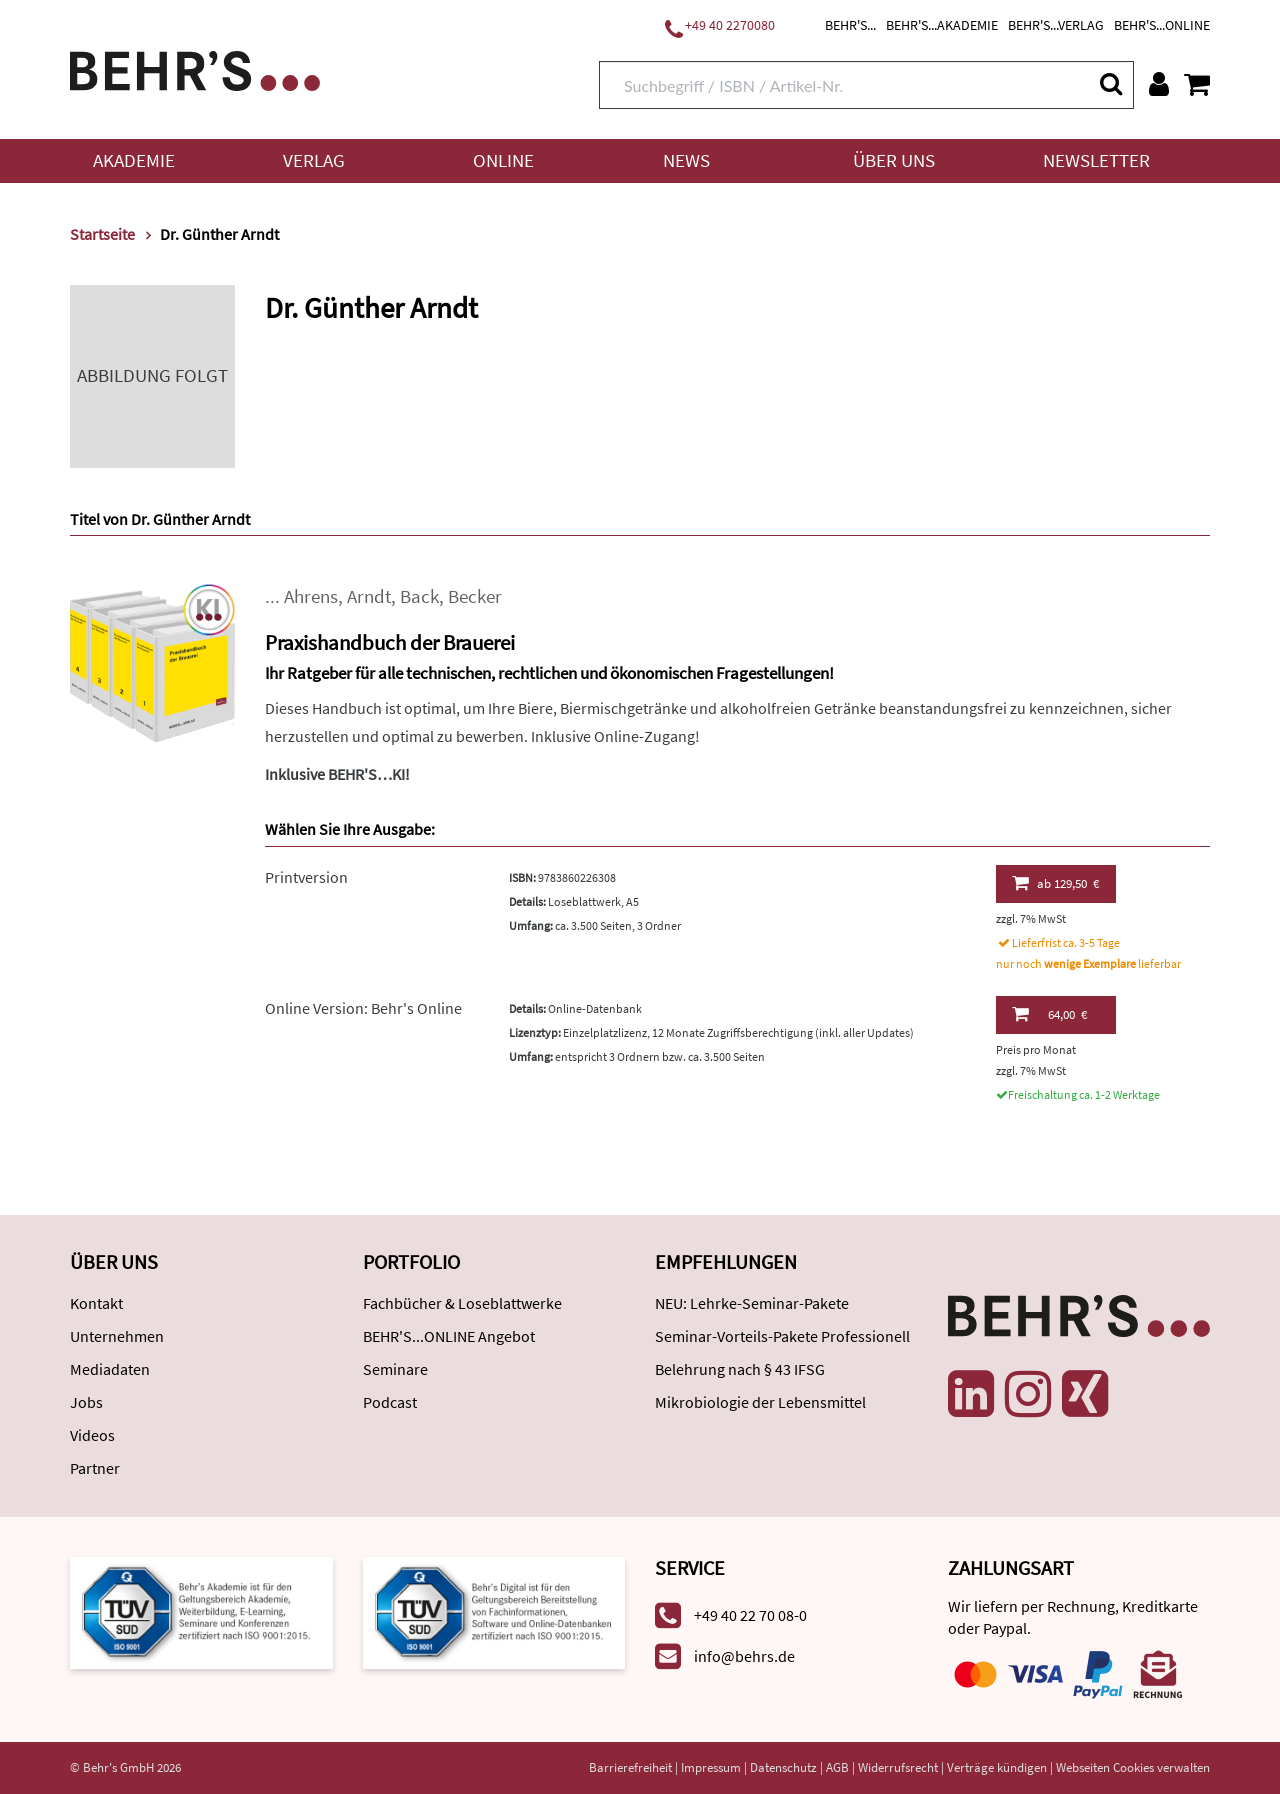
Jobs (86, 1402)
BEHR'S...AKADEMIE (942, 25)
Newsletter (1096, 160)
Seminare (395, 1369)
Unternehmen (117, 1336)
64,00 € (1049, 1014)
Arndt (369, 596)
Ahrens (311, 596)
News (686, 160)
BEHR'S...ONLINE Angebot (449, 1336)
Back (419, 596)
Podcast (390, 1402)
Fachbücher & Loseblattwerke (462, 1303)
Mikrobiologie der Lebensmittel (760, 1402)
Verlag (314, 160)
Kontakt (96, 1303)
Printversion (306, 877)
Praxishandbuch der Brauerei (390, 642)
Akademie (134, 160)
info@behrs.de (744, 1656)
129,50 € (1055, 883)
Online (503, 160)
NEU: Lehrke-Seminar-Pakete (752, 1303)
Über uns (894, 160)
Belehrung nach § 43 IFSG (740, 1369)
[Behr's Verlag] (195, 68)
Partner (95, 1468)
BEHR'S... (850, 25)
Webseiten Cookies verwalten (1133, 1767)
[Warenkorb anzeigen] (1197, 84)
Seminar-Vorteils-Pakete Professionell (782, 1336)
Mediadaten (110, 1369)
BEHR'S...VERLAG (1056, 25)
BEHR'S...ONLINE (1162, 25)
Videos (92, 1435)
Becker (475, 596)
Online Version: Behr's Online (363, 1008)
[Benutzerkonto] (1159, 84)
